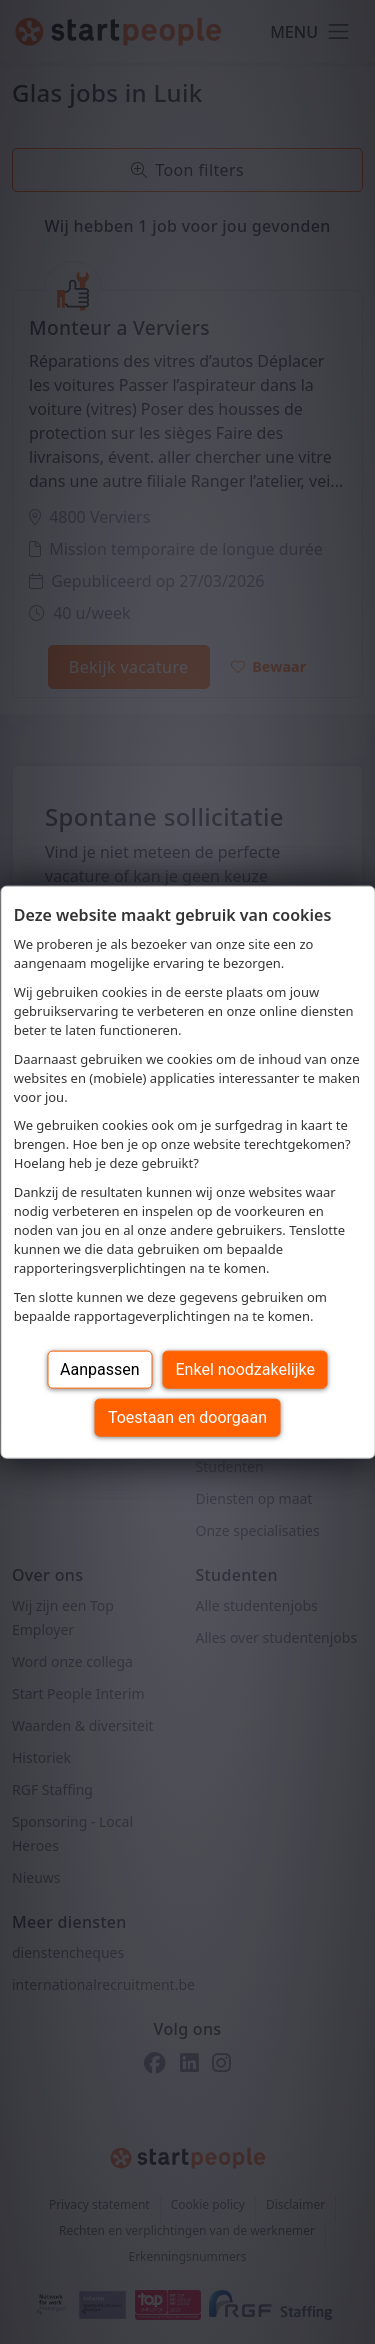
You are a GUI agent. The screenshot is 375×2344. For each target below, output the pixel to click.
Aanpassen (100, 1368)
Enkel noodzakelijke (245, 1368)
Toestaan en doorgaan (187, 1416)
